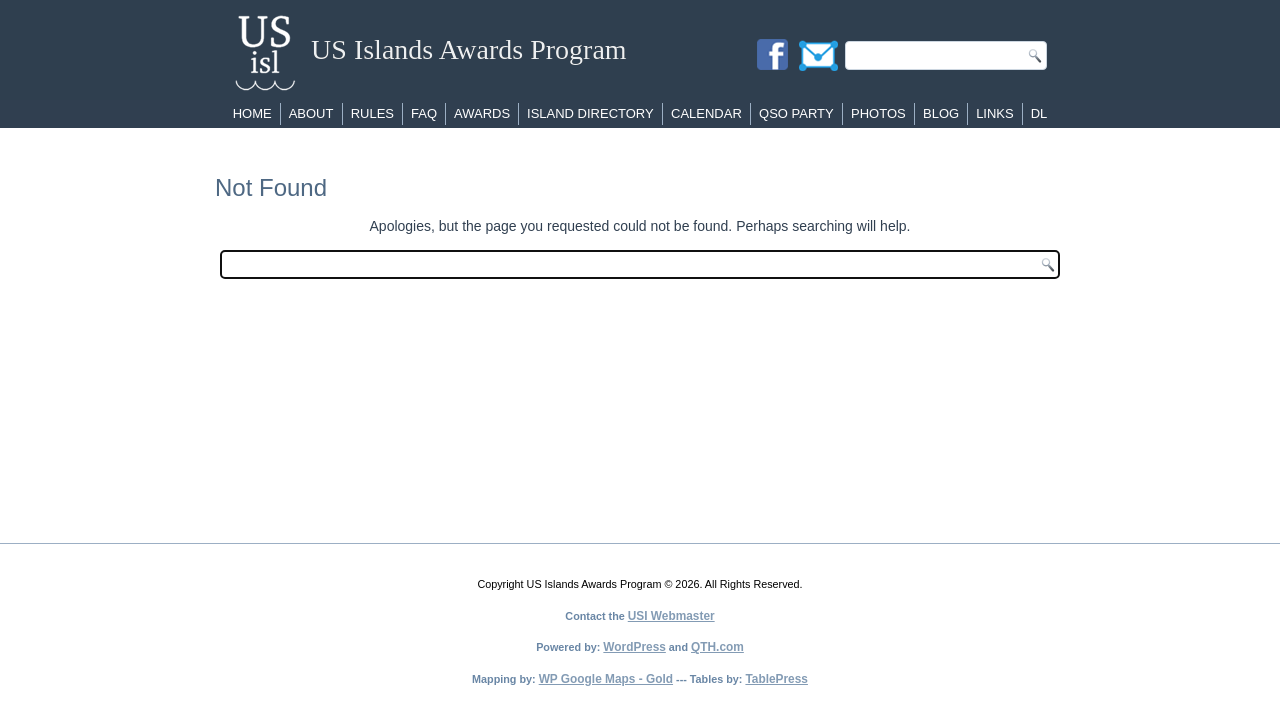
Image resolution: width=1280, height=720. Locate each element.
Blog (941, 113)
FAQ (424, 113)
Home (252, 113)
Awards (482, 113)
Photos (878, 113)
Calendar (706, 113)
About (311, 113)
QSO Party (796, 113)
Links (995, 113)
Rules (372, 113)
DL (1039, 113)
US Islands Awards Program (469, 49)
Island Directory (590, 113)
